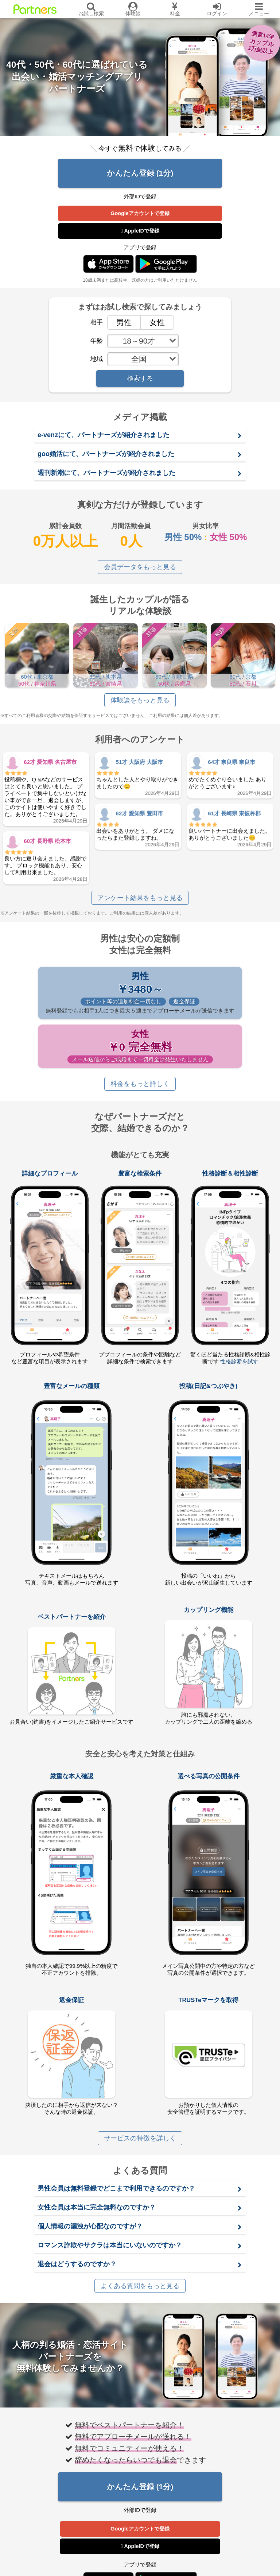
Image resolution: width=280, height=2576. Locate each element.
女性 (153, 321)
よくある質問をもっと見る (140, 2286)
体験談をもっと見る (140, 700)
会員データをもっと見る (140, 567)
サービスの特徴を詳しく (140, 2138)
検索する (140, 378)
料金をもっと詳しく (140, 1083)
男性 (120, 321)
